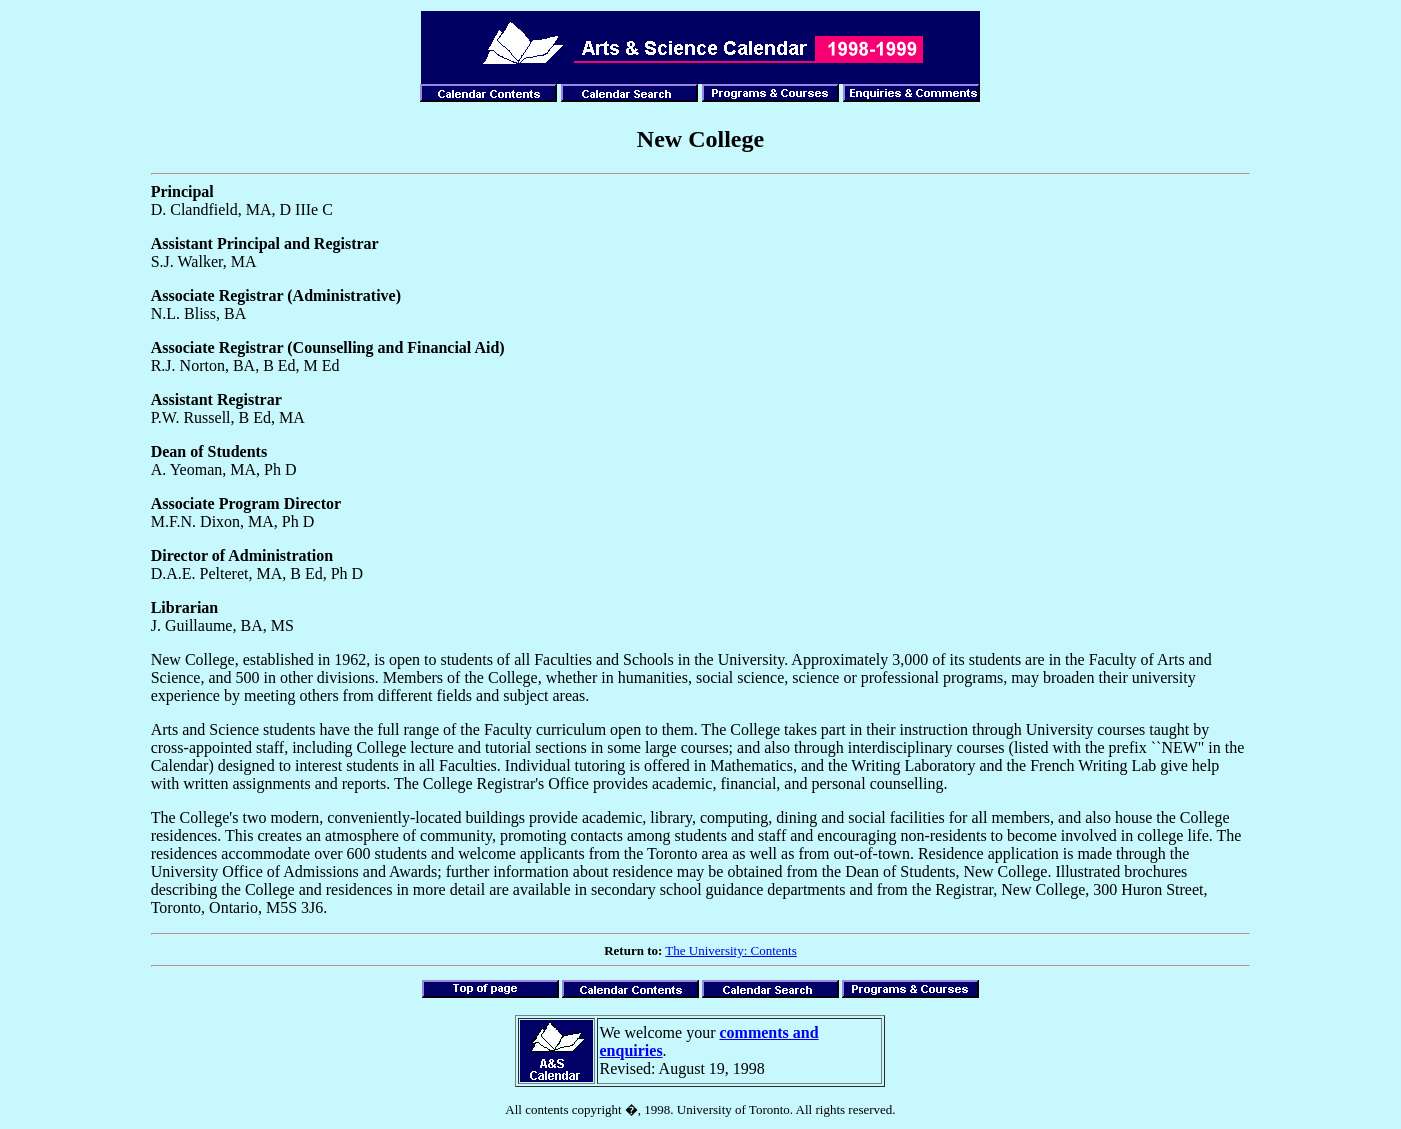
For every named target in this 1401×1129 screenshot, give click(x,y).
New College (700, 139)
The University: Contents (730, 950)
